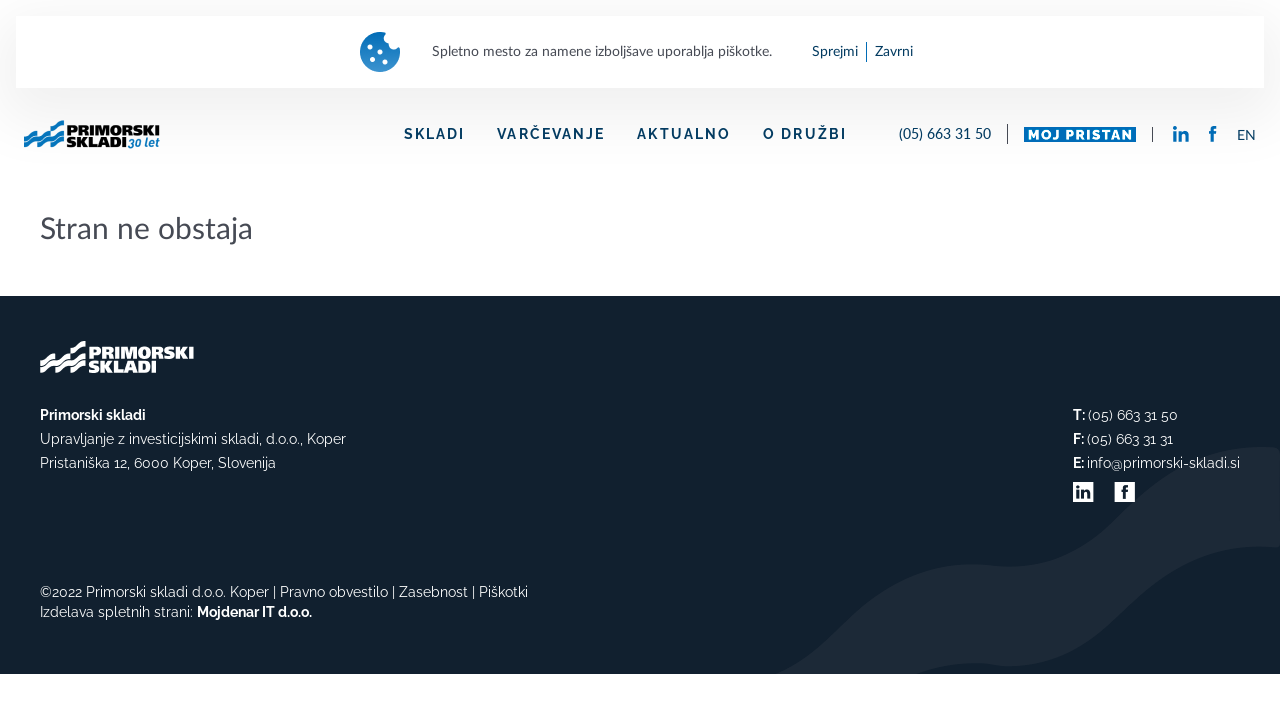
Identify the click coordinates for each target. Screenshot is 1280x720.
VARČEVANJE (551, 134)
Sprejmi (835, 52)
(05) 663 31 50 (945, 133)
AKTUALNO (684, 134)
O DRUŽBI (805, 134)
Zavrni (894, 52)
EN (1246, 136)
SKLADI (435, 134)
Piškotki (503, 592)
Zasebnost (433, 592)
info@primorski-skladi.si (1163, 463)
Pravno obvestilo (334, 592)
